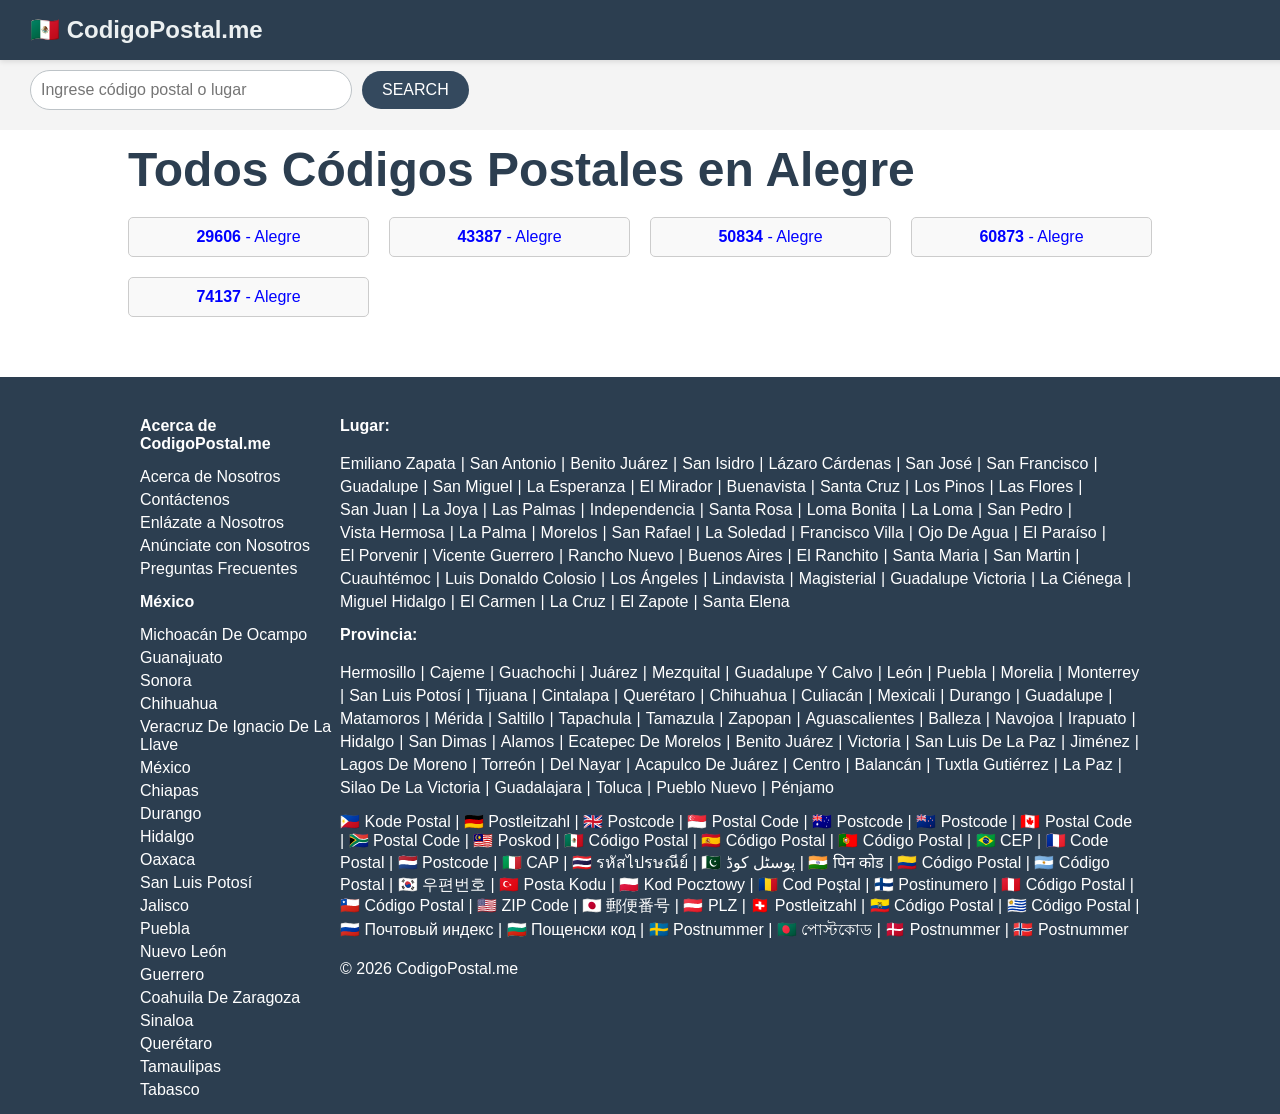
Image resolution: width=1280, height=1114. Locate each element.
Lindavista (748, 578)
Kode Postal (407, 821)
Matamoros (380, 718)
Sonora (166, 680)
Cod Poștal (822, 884)
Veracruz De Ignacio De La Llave (235, 735)
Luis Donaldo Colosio (520, 578)
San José (938, 463)
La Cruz (578, 601)
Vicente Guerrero (493, 555)
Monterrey (1103, 672)
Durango (170, 813)
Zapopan (759, 718)
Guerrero (172, 974)
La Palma (493, 532)
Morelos (569, 532)
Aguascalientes (860, 718)
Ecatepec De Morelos (644, 741)
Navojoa (1024, 718)
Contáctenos (185, 499)
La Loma (942, 509)
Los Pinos (949, 486)
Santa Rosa (751, 509)
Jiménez (1100, 741)
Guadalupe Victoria (958, 578)
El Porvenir (379, 555)
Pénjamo (802, 787)
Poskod (524, 840)
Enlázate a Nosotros (212, 522)
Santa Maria (936, 555)
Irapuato (1097, 718)
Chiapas (169, 790)
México (165, 767)
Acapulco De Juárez (706, 764)
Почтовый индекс (428, 929)
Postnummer (718, 929)
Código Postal (639, 840)
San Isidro (718, 463)
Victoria (873, 741)
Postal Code (755, 821)
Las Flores (1036, 486)
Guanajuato (181, 657)
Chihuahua (178, 703)
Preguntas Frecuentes (218, 568)
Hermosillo (378, 672)
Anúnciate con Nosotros (225, 545)
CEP (1016, 840)
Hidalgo (167, 836)
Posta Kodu (564, 884)
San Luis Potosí (196, 882)
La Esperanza (576, 486)
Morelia (1027, 672)
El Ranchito (838, 555)
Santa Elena (746, 601)
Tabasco (170, 1089)
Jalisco (164, 905)
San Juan (374, 509)
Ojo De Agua (963, 532)
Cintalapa (575, 695)
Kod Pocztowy (694, 884)
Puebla (165, 928)
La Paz (1088, 764)
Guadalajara (537, 787)
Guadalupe (379, 486)
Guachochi (537, 672)
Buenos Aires (735, 555)
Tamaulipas (180, 1066)
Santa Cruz (860, 486)
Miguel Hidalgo (393, 601)
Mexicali (906, 695)
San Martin (1031, 555)
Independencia (642, 509)
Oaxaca (167, 859)
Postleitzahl (529, 821)
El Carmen (498, 601)
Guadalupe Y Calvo (804, 672)
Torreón (508, 764)
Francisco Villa (852, 532)
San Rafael (651, 532)
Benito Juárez (619, 463)
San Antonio (513, 463)
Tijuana (501, 695)
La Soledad (745, 532)
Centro (816, 764)
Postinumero (943, 884)
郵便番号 (638, 905)
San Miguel (472, 486)
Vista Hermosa (392, 532)
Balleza (954, 718)
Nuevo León (183, 951)
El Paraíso (1060, 532)
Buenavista (766, 486)
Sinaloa (166, 1020)
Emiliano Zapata (398, 463)
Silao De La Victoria (410, 787)
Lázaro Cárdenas (829, 463)
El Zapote (654, 601)
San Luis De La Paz (985, 741)
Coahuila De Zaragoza (220, 997)
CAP (542, 862)
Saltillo (520, 718)
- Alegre (248, 236)
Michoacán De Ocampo (223, 634)
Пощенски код (583, 929)
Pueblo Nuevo (706, 787)
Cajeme (457, 672)
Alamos (527, 741)
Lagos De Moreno (403, 764)
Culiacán (832, 695)
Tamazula (680, 718)
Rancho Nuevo (621, 555)
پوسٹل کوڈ (760, 862)
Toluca (619, 787)
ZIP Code (535, 905)
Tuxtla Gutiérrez (991, 764)
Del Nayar (585, 764)
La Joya (450, 509)
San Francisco (1037, 463)
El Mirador (676, 486)
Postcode (641, 821)
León (905, 672)
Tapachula (595, 718)
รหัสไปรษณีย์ (642, 862)
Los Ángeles (654, 578)
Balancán (888, 764)
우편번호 (454, 884)
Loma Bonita (852, 509)
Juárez (614, 672)
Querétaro (176, 1043)
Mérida (458, 718)
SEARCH (415, 89)
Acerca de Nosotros (210, 476)
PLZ (722, 905)
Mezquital (686, 672)
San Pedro (1025, 509)
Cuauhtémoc (385, 578)
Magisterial (837, 578)
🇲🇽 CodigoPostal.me (146, 29)
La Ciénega (1081, 578)
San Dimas (447, 741)
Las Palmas (534, 509)
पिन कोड (858, 862)
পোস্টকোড (836, 929)
